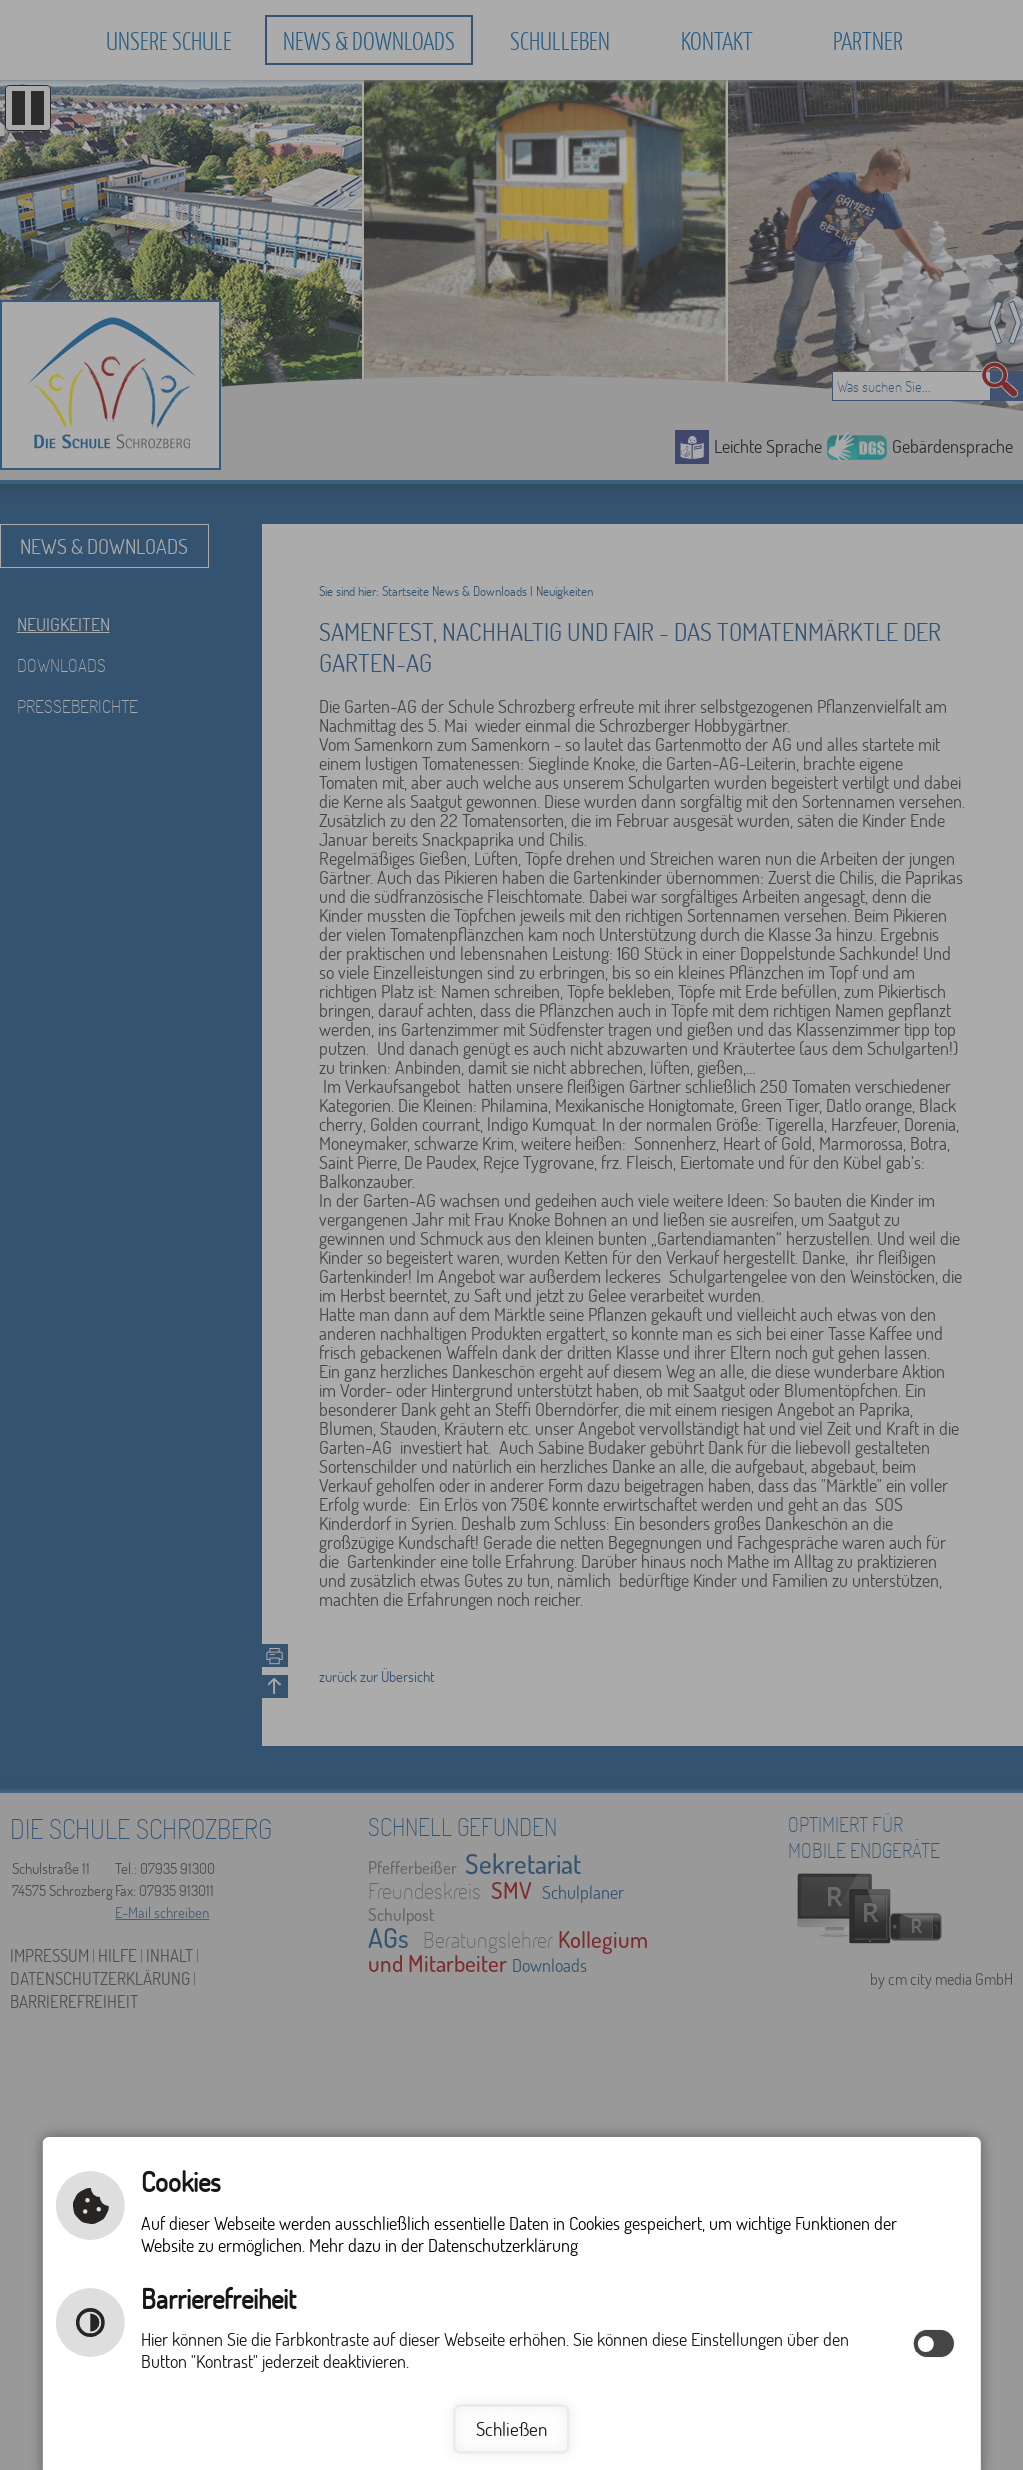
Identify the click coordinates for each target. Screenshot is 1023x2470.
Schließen (511, 2428)
